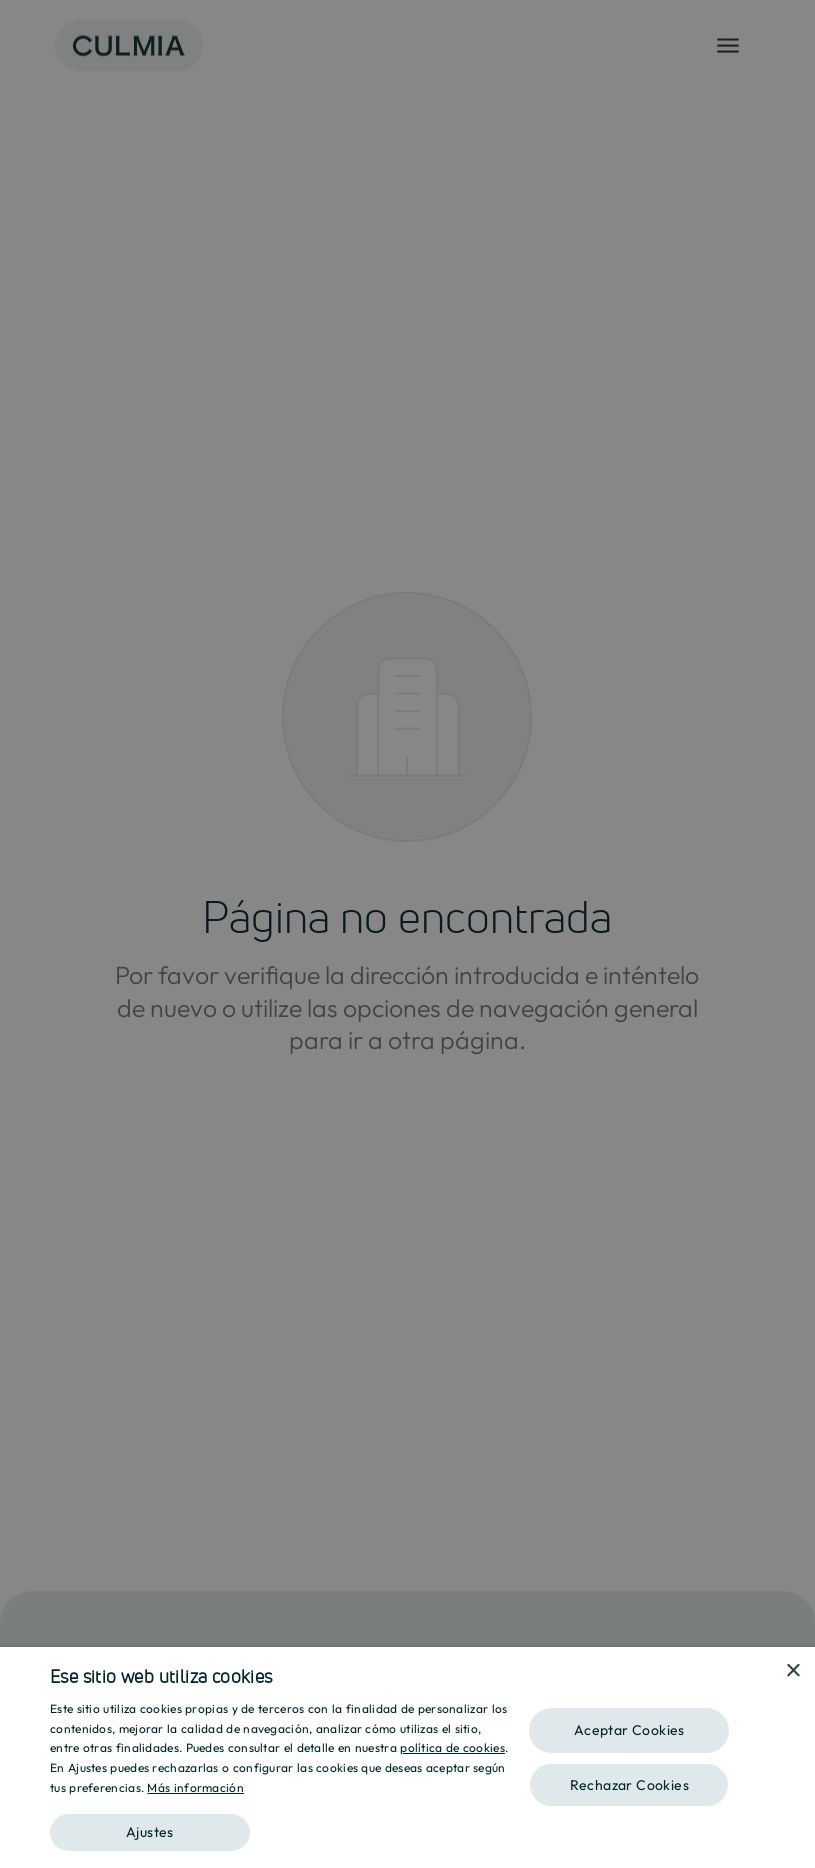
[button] (279, 1825)
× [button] (792, 1671)
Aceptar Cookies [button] (629, 1730)
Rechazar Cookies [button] (629, 1785)
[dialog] (407, 1757)
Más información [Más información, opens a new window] (195, 1787)
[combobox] (765, 1672)
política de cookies (452, 1747)
